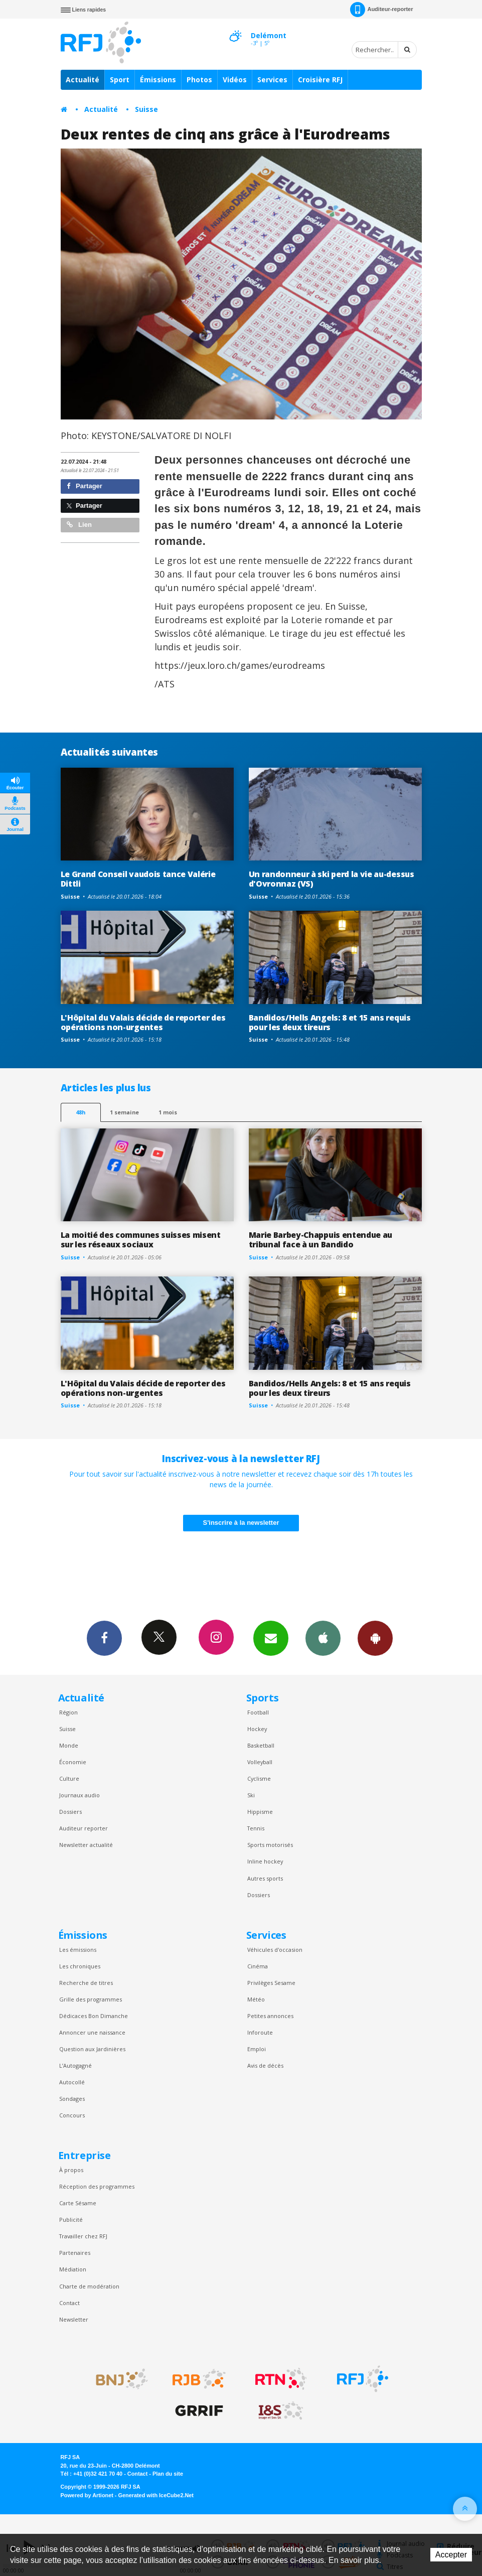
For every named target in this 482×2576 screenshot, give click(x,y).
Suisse (146, 109)
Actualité (82, 79)
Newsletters (270, 1638)
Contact (69, 2303)
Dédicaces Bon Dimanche (93, 2016)
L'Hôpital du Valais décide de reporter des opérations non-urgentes (143, 1022)
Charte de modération (89, 2286)
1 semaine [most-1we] (124, 1112)
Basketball (260, 1745)
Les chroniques (79, 1966)
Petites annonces (270, 2016)
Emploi (256, 2049)
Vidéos (235, 79)
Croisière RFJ (320, 79)
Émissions (158, 79)
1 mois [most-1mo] (167, 1112)
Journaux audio (79, 1795)
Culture (69, 1778)
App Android (375, 1638)
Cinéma (257, 1966)
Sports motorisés (270, 1844)
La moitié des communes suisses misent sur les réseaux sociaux (141, 1239)
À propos (71, 2170)
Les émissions (77, 1949)
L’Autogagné (75, 2065)
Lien (79, 524)
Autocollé (72, 2082)
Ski (251, 1795)
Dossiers (70, 1811)
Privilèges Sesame (271, 1982)
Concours (72, 2115)
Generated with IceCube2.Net (156, 2495)
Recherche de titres (86, 1982)
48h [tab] (80, 1112)
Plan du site (167, 2474)
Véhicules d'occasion (274, 1949)
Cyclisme (259, 1778)
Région (68, 1712)
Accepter (451, 2554)
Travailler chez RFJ (83, 2236)
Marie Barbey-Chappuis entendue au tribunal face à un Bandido (321, 1239)
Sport (119, 79)
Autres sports (265, 1878)
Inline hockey (265, 1861)
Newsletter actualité (86, 1844)
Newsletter (73, 2319)
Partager (84, 486)
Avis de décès (265, 2065)
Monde (68, 1745)
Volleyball (259, 1762)
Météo (256, 1999)
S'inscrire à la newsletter (241, 1522)
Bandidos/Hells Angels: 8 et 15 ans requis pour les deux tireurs (330, 1022)
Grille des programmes (90, 1999)
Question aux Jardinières (92, 2049)
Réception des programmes (96, 2186)
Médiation (72, 2269)
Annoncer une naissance (92, 2032)
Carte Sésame (77, 2203)
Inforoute (260, 2032)
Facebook (104, 1638)
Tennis (255, 1828)
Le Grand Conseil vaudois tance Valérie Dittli (138, 879)
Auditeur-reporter (381, 9)
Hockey (257, 1729)
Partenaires (74, 2252)
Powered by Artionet (87, 2495)
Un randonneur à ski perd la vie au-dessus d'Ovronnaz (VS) (331, 879)
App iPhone (323, 1638)
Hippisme (260, 1811)
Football (258, 1712)
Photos (199, 79)
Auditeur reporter (83, 1828)
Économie (72, 1762)
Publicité (71, 2219)
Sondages (72, 2098)
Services (272, 79)
